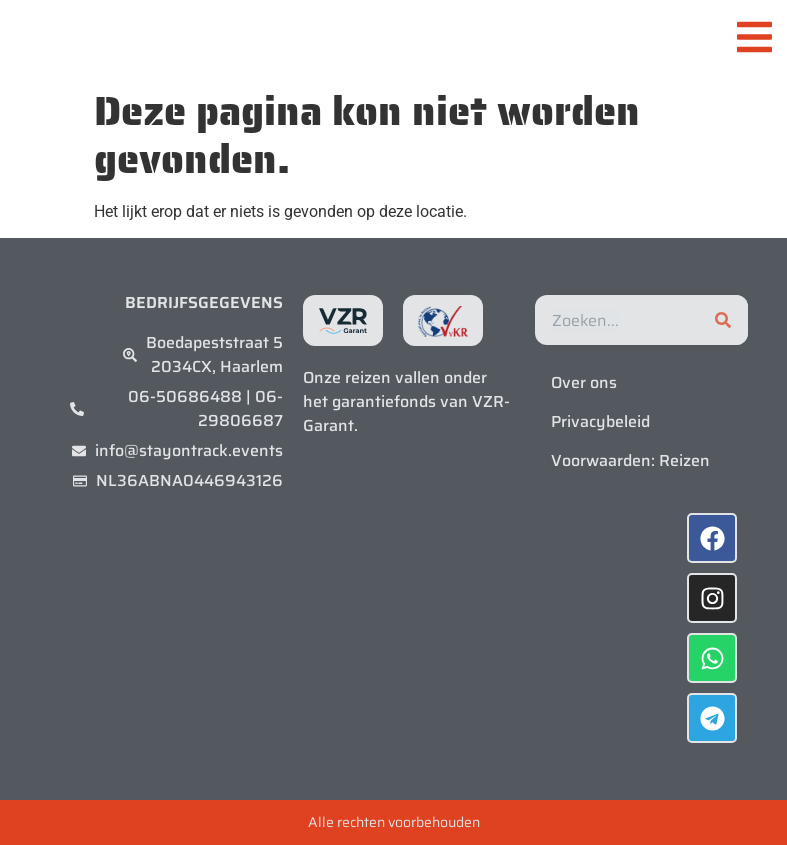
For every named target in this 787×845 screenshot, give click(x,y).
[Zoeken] (723, 320)
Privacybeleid (600, 421)
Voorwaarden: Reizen (630, 460)
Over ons (584, 382)
